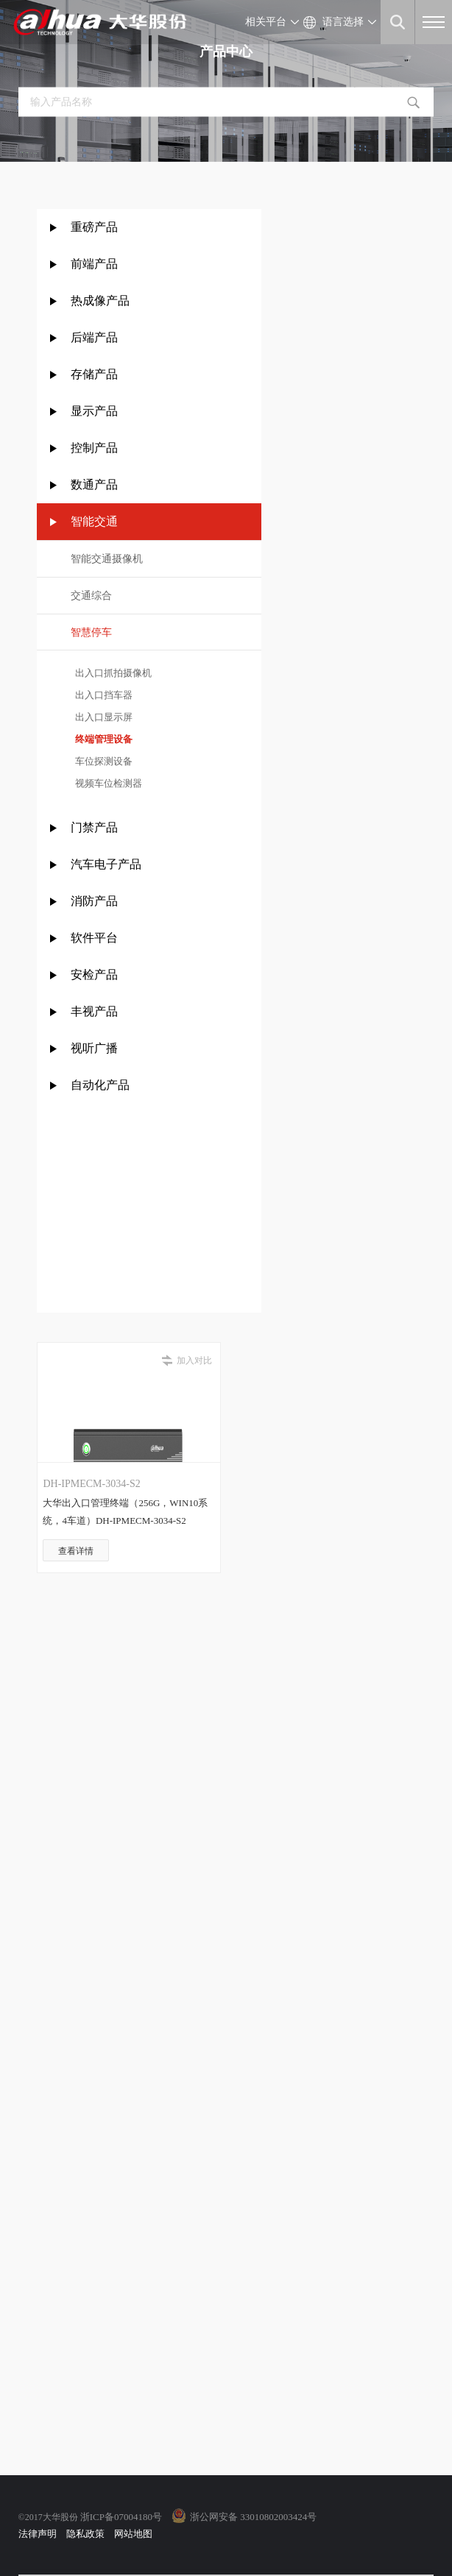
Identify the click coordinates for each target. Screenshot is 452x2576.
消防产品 (94, 901)
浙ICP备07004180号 (121, 2516)
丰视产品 (94, 1011)
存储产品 (94, 374)
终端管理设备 (102, 739)
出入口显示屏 (102, 717)
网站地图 (133, 2533)
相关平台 (265, 21)
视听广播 (94, 1048)
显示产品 (94, 411)
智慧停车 (91, 632)
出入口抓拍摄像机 (111, 672)
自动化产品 (100, 1085)
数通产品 (94, 484)
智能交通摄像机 (107, 558)
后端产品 (94, 337)
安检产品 (94, 974)
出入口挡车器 (102, 694)
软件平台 (94, 938)
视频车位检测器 (107, 783)
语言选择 (343, 21)
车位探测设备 (102, 761)
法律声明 (37, 2533)
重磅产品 (94, 227)
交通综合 (91, 595)
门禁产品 (94, 827)
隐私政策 (85, 2533)
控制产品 (96, 447)
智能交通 (94, 521)
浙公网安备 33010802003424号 (253, 2516)
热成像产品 (100, 300)
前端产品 (94, 264)
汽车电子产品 (106, 864)
